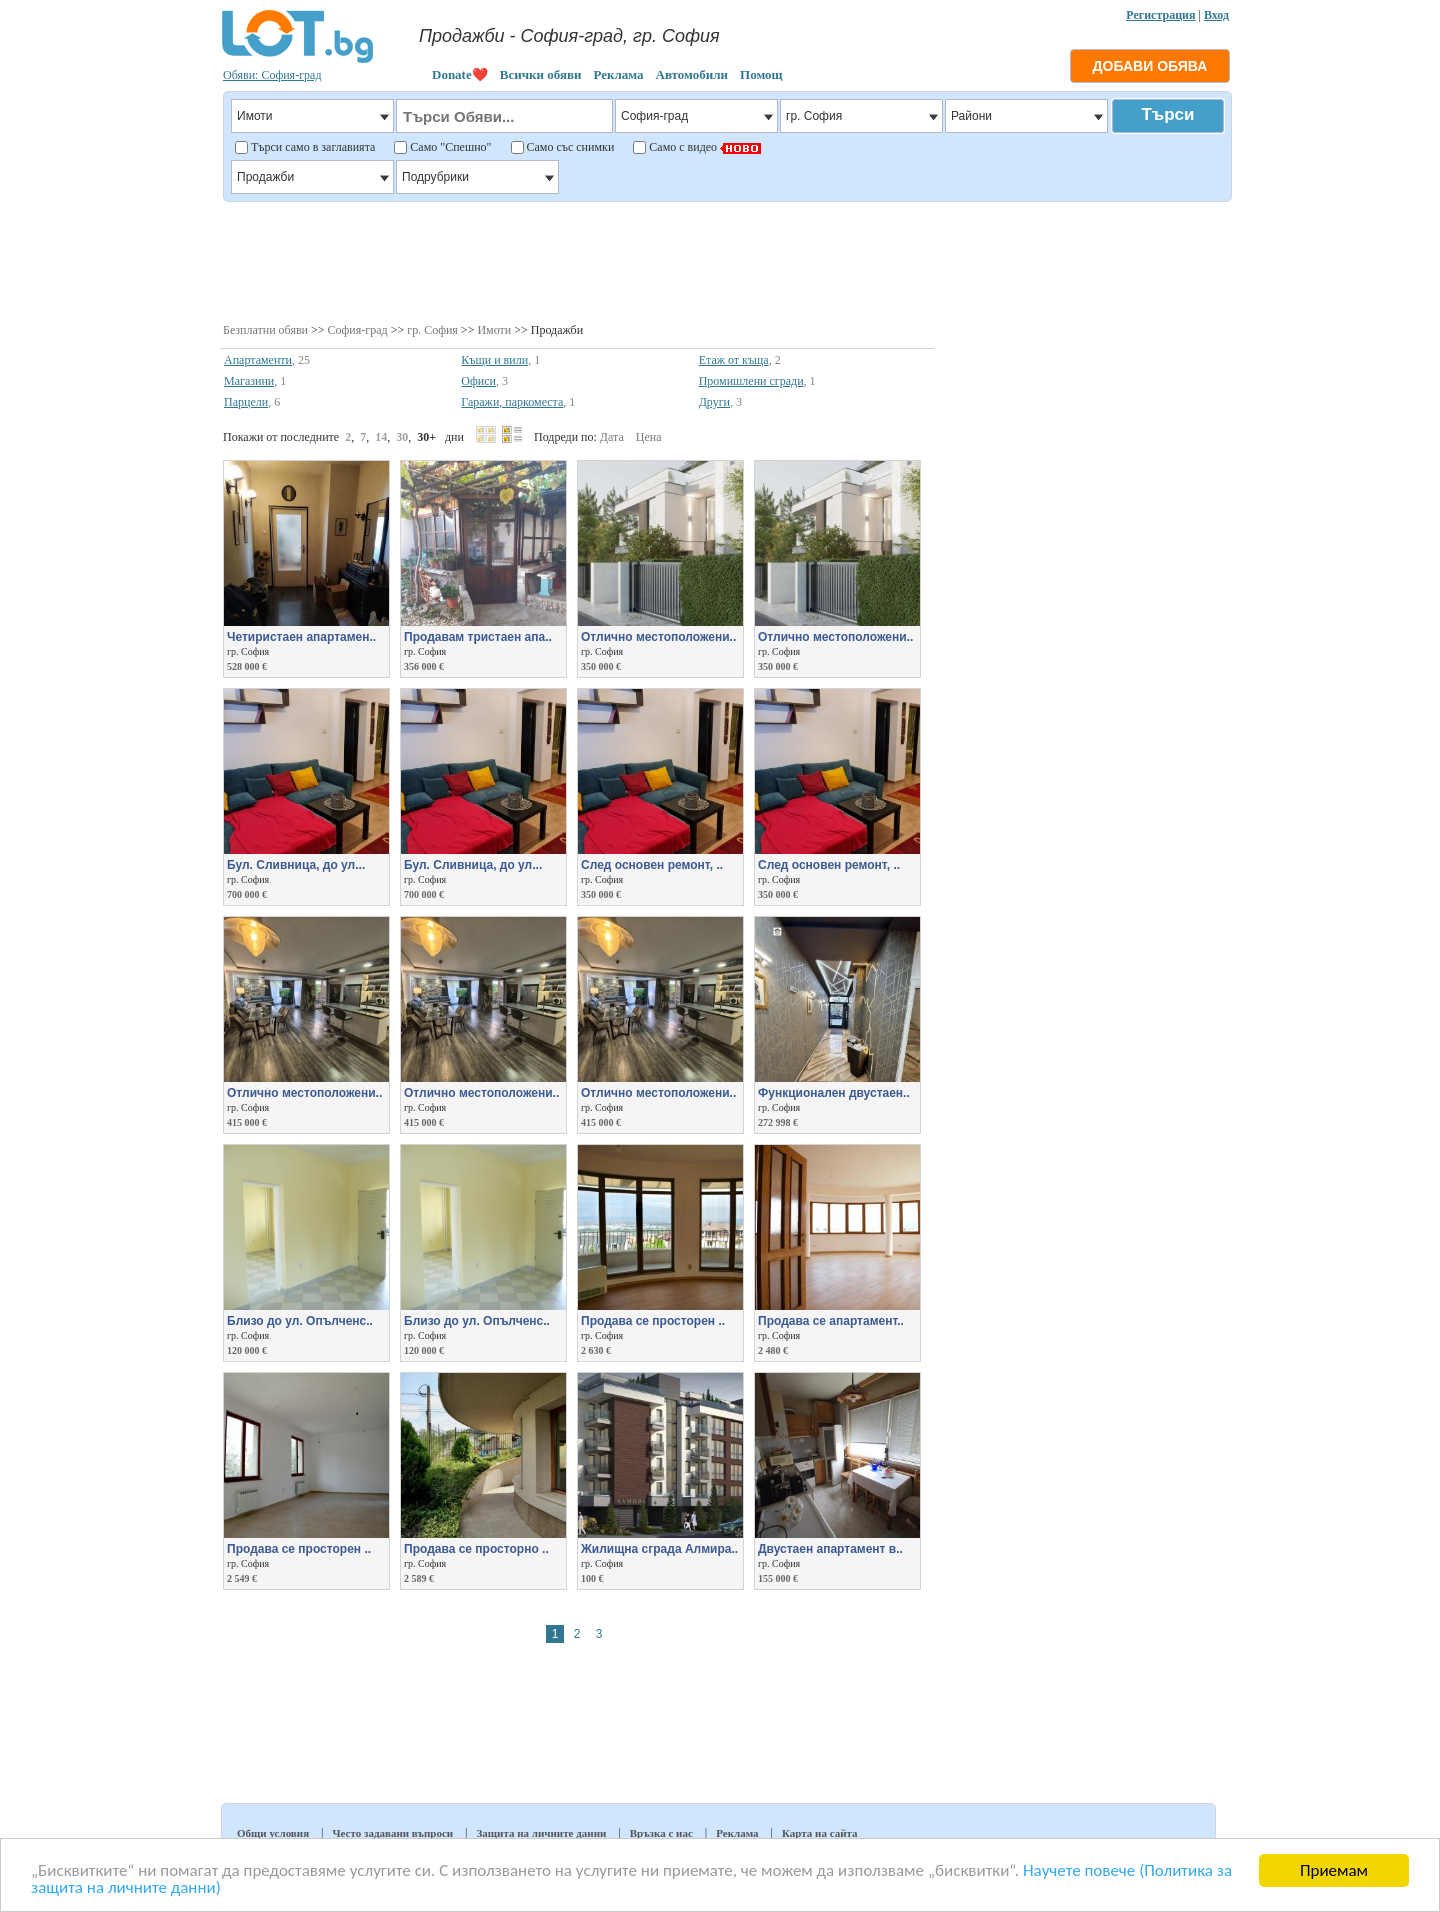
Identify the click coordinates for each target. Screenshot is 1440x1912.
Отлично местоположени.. (658, 637)
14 (381, 437)
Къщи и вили (494, 360)
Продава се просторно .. (476, 1549)
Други (714, 402)
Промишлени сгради (751, 381)
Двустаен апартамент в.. (830, 1549)
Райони (1026, 116)
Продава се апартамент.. (831, 1321)
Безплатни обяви (265, 330)
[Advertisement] (726, 260)
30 (402, 437)
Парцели (246, 402)
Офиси (478, 381)
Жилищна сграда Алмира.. (659, 1549)
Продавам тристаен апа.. (478, 637)
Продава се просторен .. (653, 1321)
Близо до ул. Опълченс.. (300, 1321)
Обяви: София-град (272, 75)
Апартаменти (258, 360)
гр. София (432, 330)
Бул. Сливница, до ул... (296, 865)
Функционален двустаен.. (834, 1093)
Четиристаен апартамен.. (301, 637)
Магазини (249, 381)
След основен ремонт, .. (652, 865)
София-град (358, 330)
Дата (612, 437)
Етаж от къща (734, 360)
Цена (649, 437)
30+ (426, 437)
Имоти (494, 330)
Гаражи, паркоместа (512, 402)
